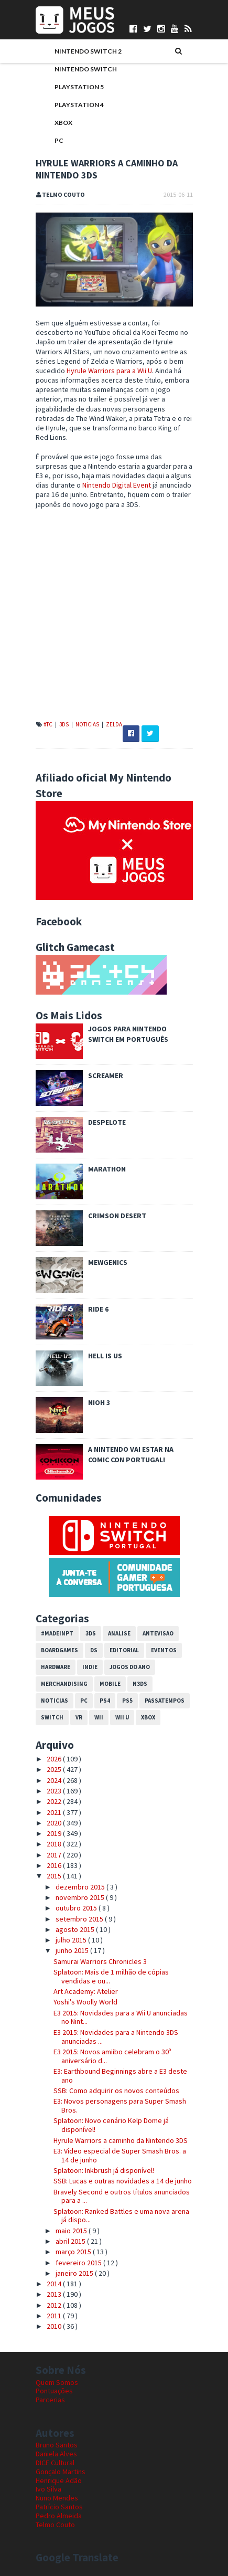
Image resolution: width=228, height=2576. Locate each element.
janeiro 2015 (75, 2273)
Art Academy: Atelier (85, 1991)
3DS (64, 724)
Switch (52, 1717)
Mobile (110, 1683)
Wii (98, 1717)
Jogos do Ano (130, 1667)
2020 (55, 1823)
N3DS (140, 1683)
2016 (55, 1865)
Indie (89, 1667)
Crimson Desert (117, 1215)
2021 (55, 1812)
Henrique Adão (59, 2480)
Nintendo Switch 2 (88, 51)
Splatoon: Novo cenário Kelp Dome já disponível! (111, 2125)
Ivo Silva (48, 2489)
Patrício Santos (59, 2506)
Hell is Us (105, 1355)
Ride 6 (98, 1309)
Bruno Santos (57, 2445)
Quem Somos (57, 2382)
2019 (55, 1833)
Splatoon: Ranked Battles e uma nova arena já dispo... (121, 2216)
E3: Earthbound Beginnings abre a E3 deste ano (120, 2075)
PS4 (105, 1700)
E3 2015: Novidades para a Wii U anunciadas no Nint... (120, 2017)
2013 (55, 2294)
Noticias (87, 724)
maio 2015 (72, 2230)
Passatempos (164, 1700)
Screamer (105, 1075)
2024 (55, 1780)
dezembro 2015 (81, 1887)
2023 (55, 1791)
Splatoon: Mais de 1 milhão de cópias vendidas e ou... (111, 1976)
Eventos (164, 1650)
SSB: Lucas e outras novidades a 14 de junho (122, 2181)
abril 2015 (71, 2241)
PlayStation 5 (79, 87)
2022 (55, 1801)
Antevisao (158, 1633)
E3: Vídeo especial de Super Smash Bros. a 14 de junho (119, 2155)
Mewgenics (107, 1262)
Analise (119, 1633)
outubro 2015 (77, 1908)
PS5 (127, 1700)
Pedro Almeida (59, 2515)
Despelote (107, 1122)
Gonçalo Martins (60, 2471)
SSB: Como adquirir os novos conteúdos (116, 2090)
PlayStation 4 (79, 105)
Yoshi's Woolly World (85, 2002)
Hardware (55, 1667)
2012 (55, 2305)
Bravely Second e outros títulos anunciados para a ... (121, 2196)
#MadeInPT (57, 1633)
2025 (55, 1769)
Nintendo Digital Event (116, 485)
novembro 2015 (81, 1897)
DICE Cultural (55, 2462)
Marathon (107, 1169)
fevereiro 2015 (79, 2262)
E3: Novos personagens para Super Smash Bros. (119, 2105)
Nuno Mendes (57, 2498)
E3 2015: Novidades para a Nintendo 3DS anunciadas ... (115, 2037)
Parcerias (50, 2399)
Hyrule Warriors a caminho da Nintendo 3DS (120, 2140)
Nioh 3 (99, 1402)
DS (93, 1650)
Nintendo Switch (86, 69)
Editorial (124, 1650)
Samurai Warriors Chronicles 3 (100, 1961)
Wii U (122, 1717)
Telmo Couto (55, 2524)
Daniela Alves (56, 2453)
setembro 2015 (80, 1919)
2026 (55, 1759)
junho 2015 (73, 1950)
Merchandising (64, 1683)
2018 (55, 1844)
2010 (55, 2326)
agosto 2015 (76, 1929)
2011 (55, 2315)
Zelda (114, 724)
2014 (55, 2283)
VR (78, 1717)
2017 (55, 1855)
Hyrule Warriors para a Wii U (109, 370)
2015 (55, 1876)
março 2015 (74, 2251)
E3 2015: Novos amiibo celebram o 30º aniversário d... (112, 2056)
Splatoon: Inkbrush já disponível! (103, 2170)
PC (59, 140)
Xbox (63, 122)
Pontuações (54, 2390)
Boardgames (59, 1650)
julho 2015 (72, 1940)
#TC (48, 724)
